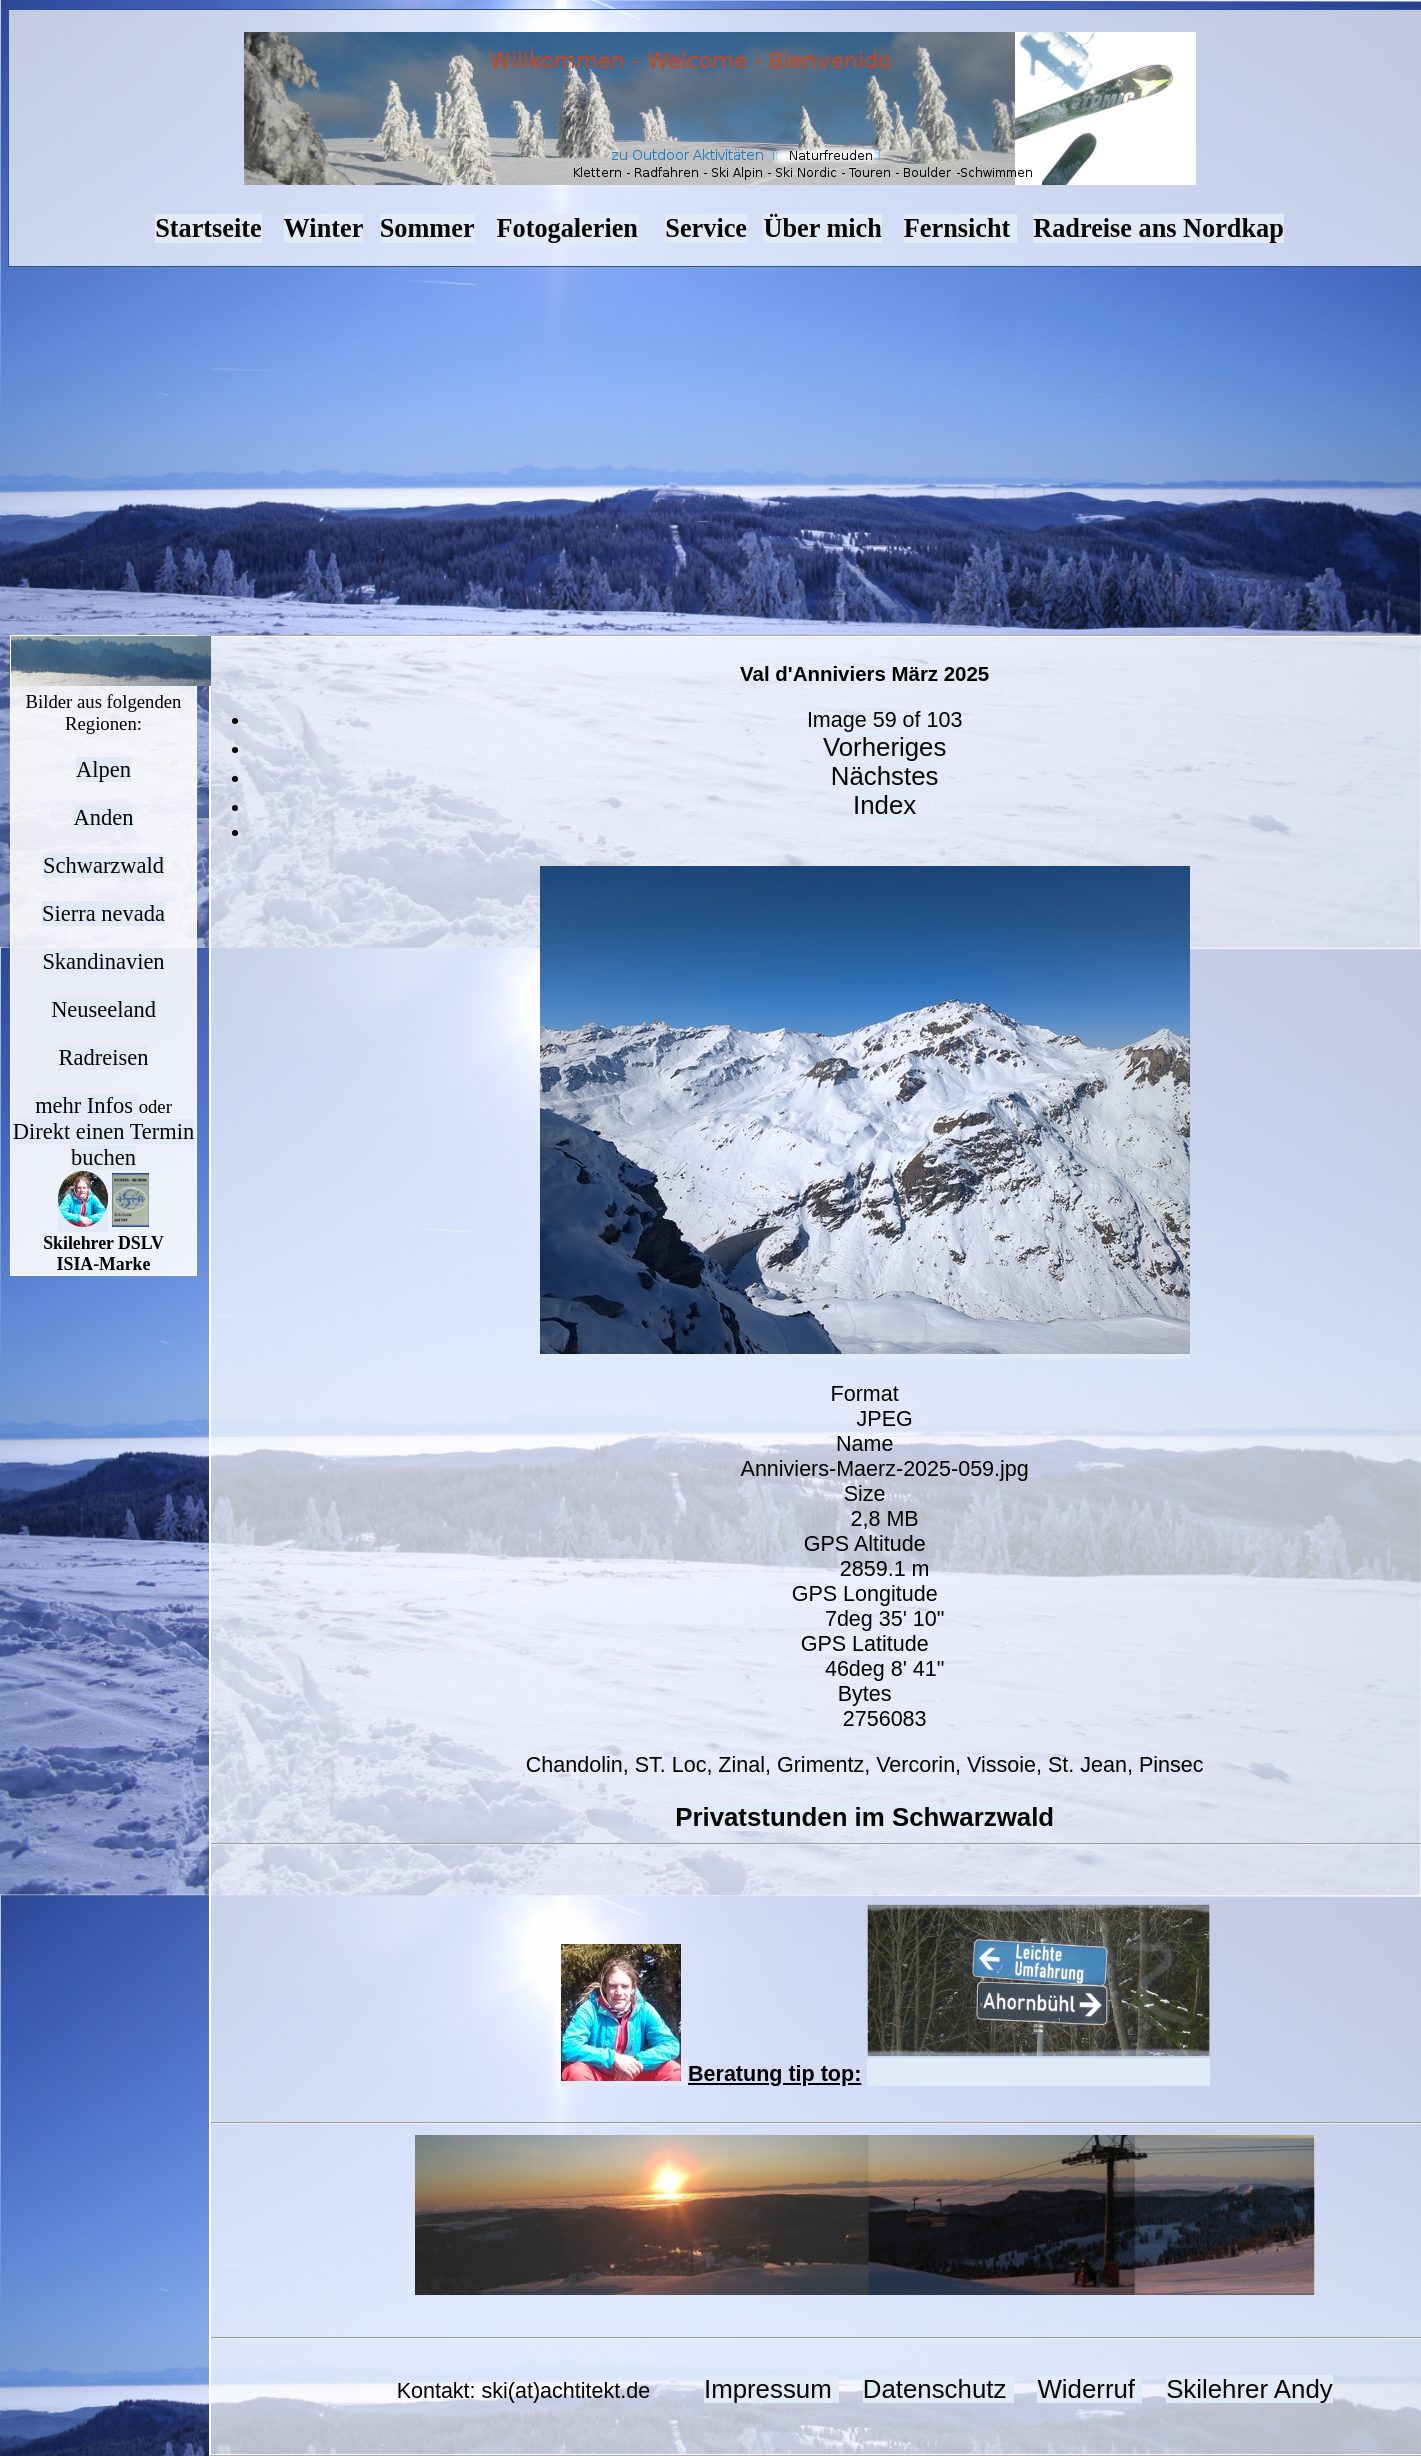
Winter (324, 228)
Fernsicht (960, 228)
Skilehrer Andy (1249, 2389)
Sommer (427, 228)
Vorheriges (884, 747)
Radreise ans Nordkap (1158, 228)
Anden (104, 817)
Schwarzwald (103, 865)
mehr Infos (87, 1105)
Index (884, 805)
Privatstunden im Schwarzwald (864, 1817)
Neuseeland (103, 1009)
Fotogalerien (567, 228)
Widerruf (1089, 2389)
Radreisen (104, 1057)
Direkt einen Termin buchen (103, 1144)
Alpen (103, 769)
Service (706, 228)
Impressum (771, 2389)
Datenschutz (938, 2389)
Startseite (208, 228)
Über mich (822, 228)
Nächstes (885, 776)
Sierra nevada (103, 913)
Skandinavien (103, 961)
